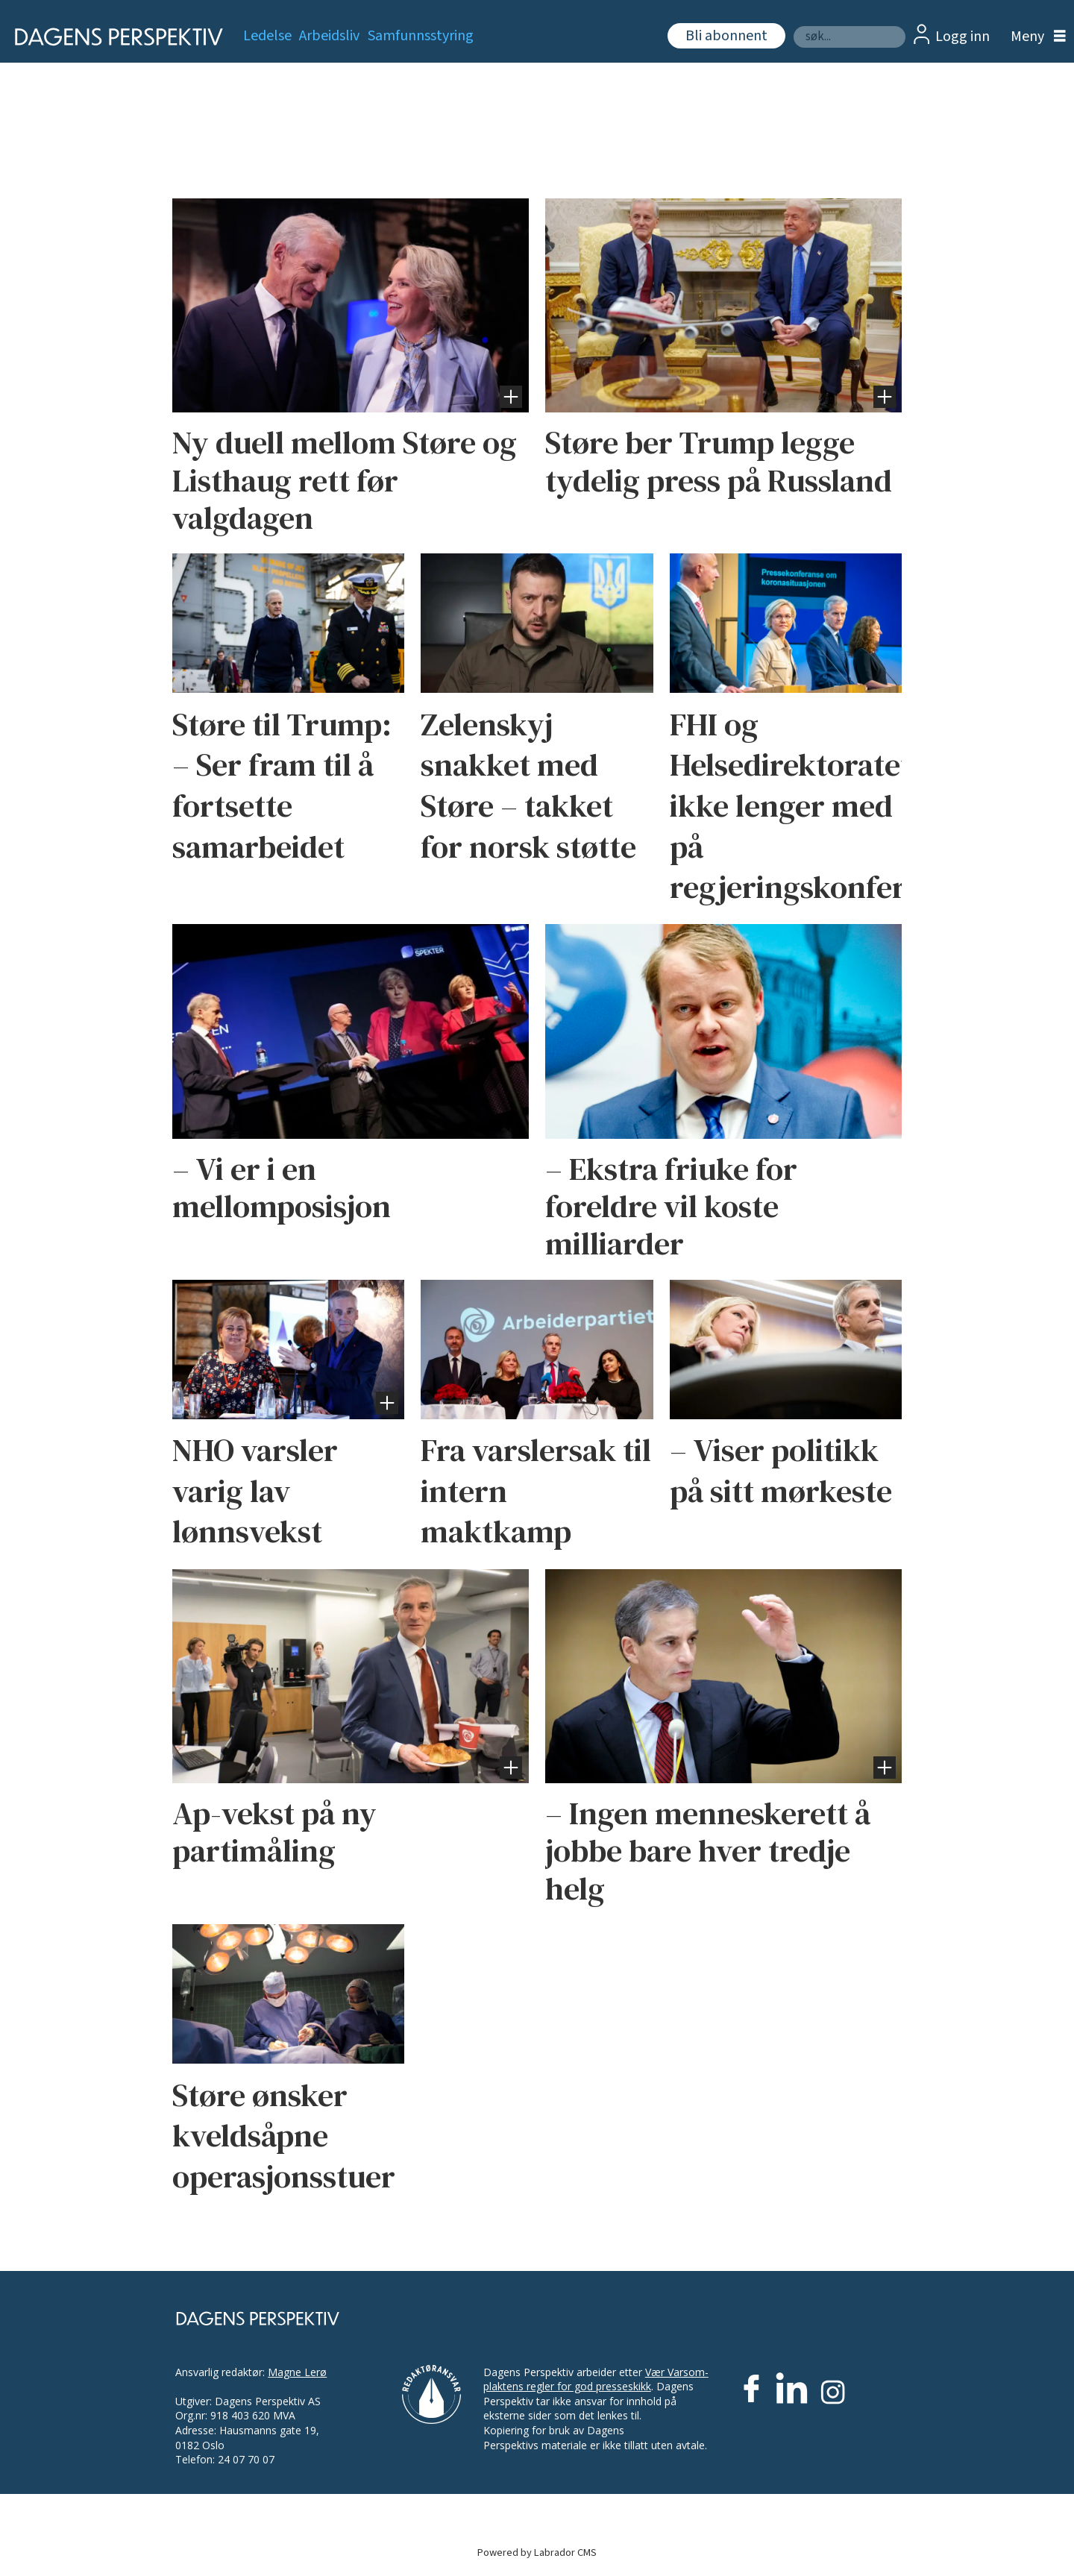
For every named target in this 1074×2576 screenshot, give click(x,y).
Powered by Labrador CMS (537, 2552)
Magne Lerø (297, 2372)
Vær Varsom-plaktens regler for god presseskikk (596, 2379)
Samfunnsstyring (421, 35)
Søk (793, 25)
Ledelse (267, 35)
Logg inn (962, 36)
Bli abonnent (726, 35)
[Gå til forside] (113, 37)
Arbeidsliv (329, 35)
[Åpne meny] (1034, 37)
